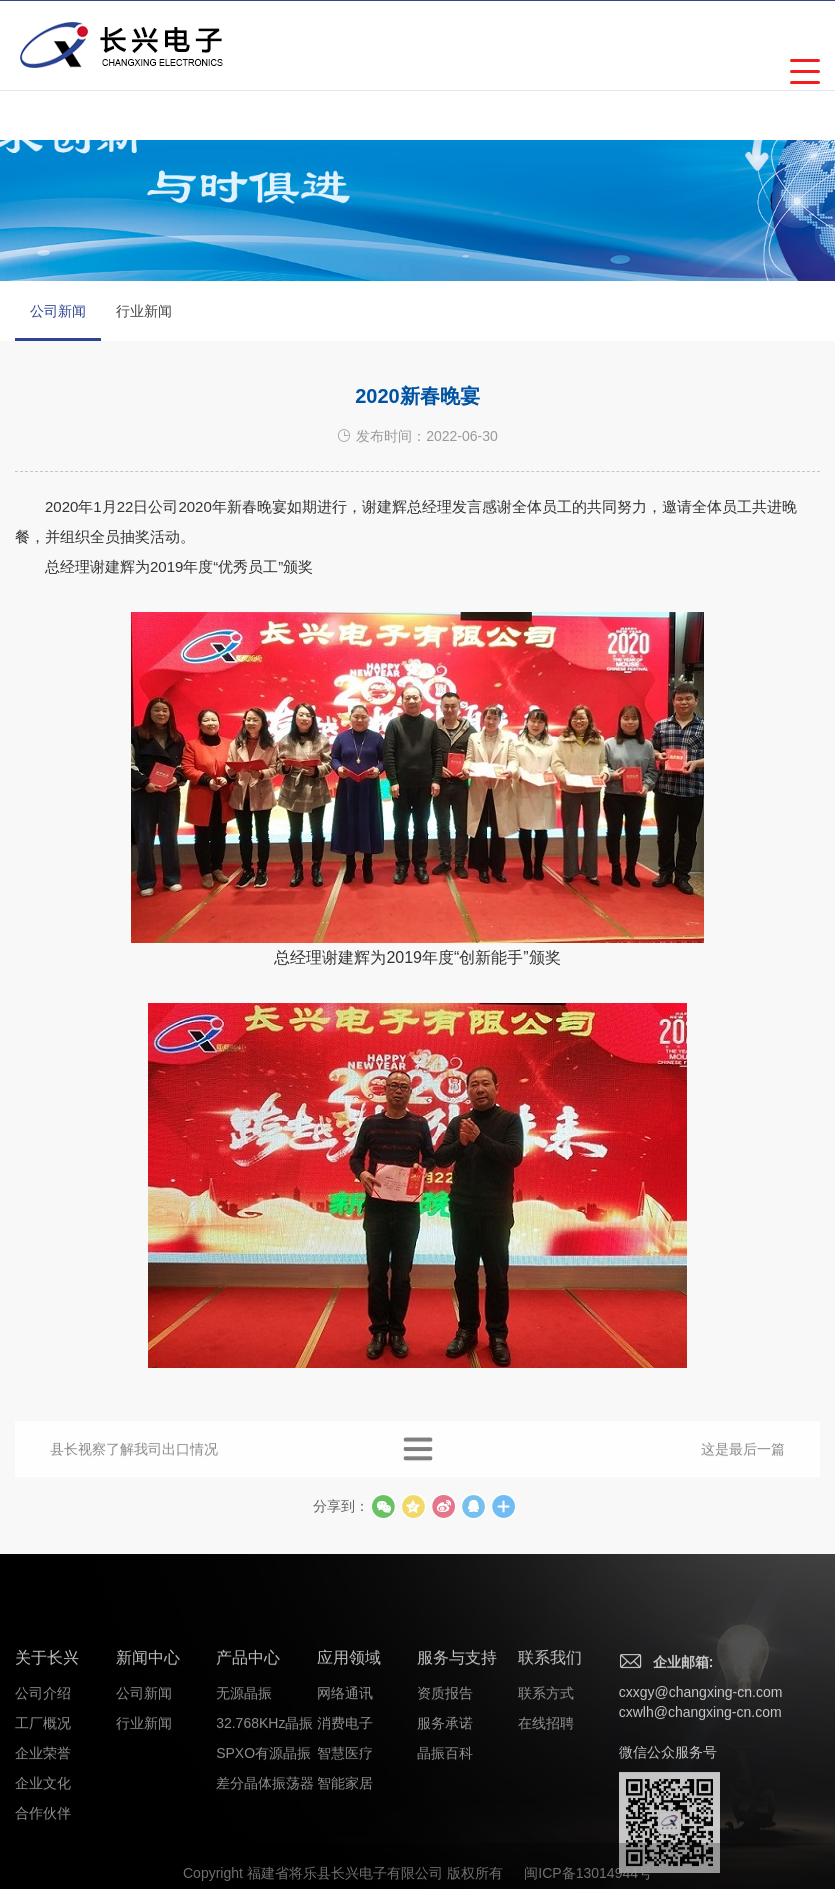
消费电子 (345, 1802)
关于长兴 (47, 1736)
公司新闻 (58, 322)
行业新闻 (144, 311)
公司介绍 (43, 1772)
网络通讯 (345, 1772)
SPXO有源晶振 (263, 1832)
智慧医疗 (345, 1832)
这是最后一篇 (743, 1465)
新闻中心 (148, 1736)
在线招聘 (546, 1802)
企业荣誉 (43, 1832)
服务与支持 (457, 1736)
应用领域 (349, 1736)
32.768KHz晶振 (264, 1802)
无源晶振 (244, 1772)
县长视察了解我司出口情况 (134, 1465)
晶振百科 (445, 1832)
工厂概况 (43, 1802)
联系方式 (546, 1772)
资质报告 (445, 1772)
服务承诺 (445, 1802)
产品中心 (248, 1736)
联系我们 (550, 1736)
